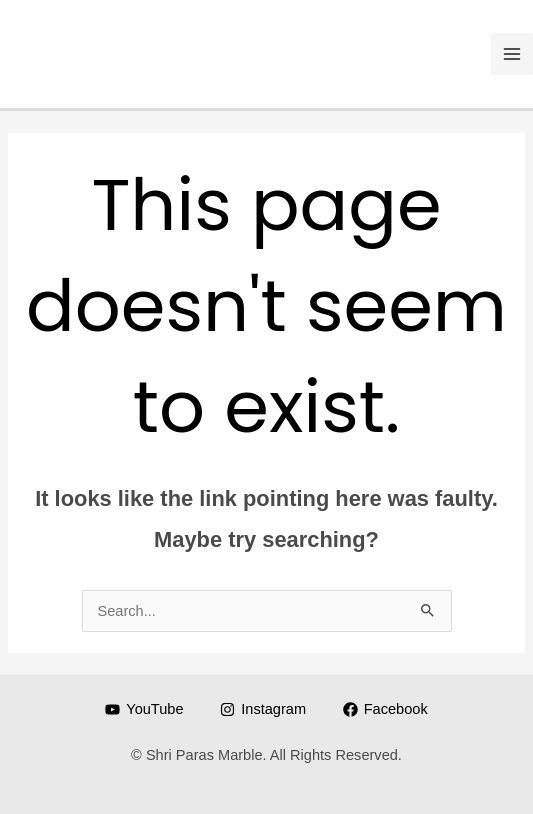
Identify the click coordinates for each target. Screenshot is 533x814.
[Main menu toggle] (512, 54)
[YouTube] (144, 709)
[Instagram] (262, 709)
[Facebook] (385, 709)
